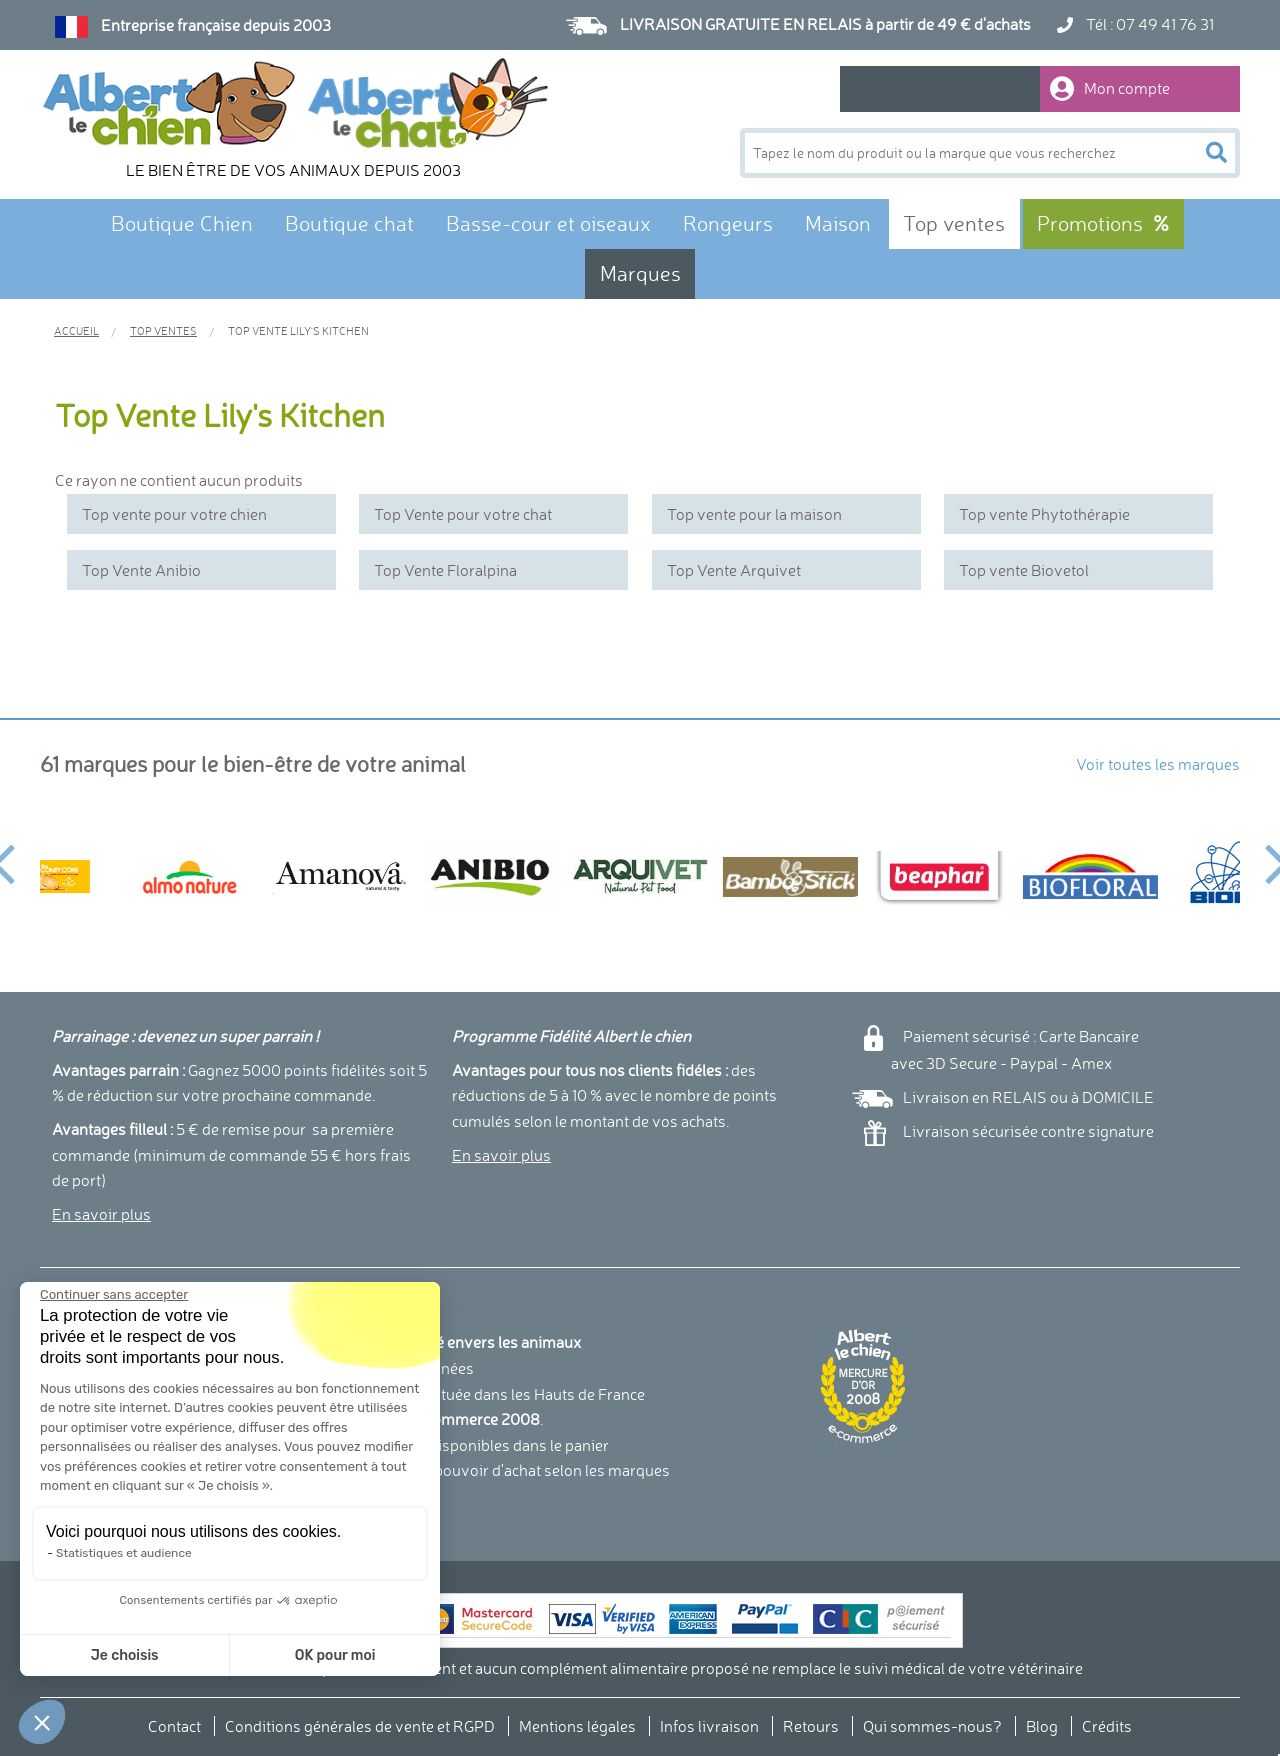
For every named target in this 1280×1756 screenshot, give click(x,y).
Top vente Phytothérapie (1044, 514)
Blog (1042, 1726)
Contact (174, 1726)
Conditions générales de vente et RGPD (360, 1726)
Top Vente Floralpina (445, 570)
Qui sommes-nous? (932, 1726)
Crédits (1107, 1726)
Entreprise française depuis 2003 (216, 25)
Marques (640, 273)
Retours (811, 1726)
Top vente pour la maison (754, 514)
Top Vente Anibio (141, 570)
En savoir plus (101, 1214)
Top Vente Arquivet (734, 570)
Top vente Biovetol (1024, 570)
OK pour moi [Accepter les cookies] (263, 1655)
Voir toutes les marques (1158, 764)
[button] (42, 1722)
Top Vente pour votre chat (463, 514)
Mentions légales (577, 1726)
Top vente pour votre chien (174, 514)
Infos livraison (709, 1726)
